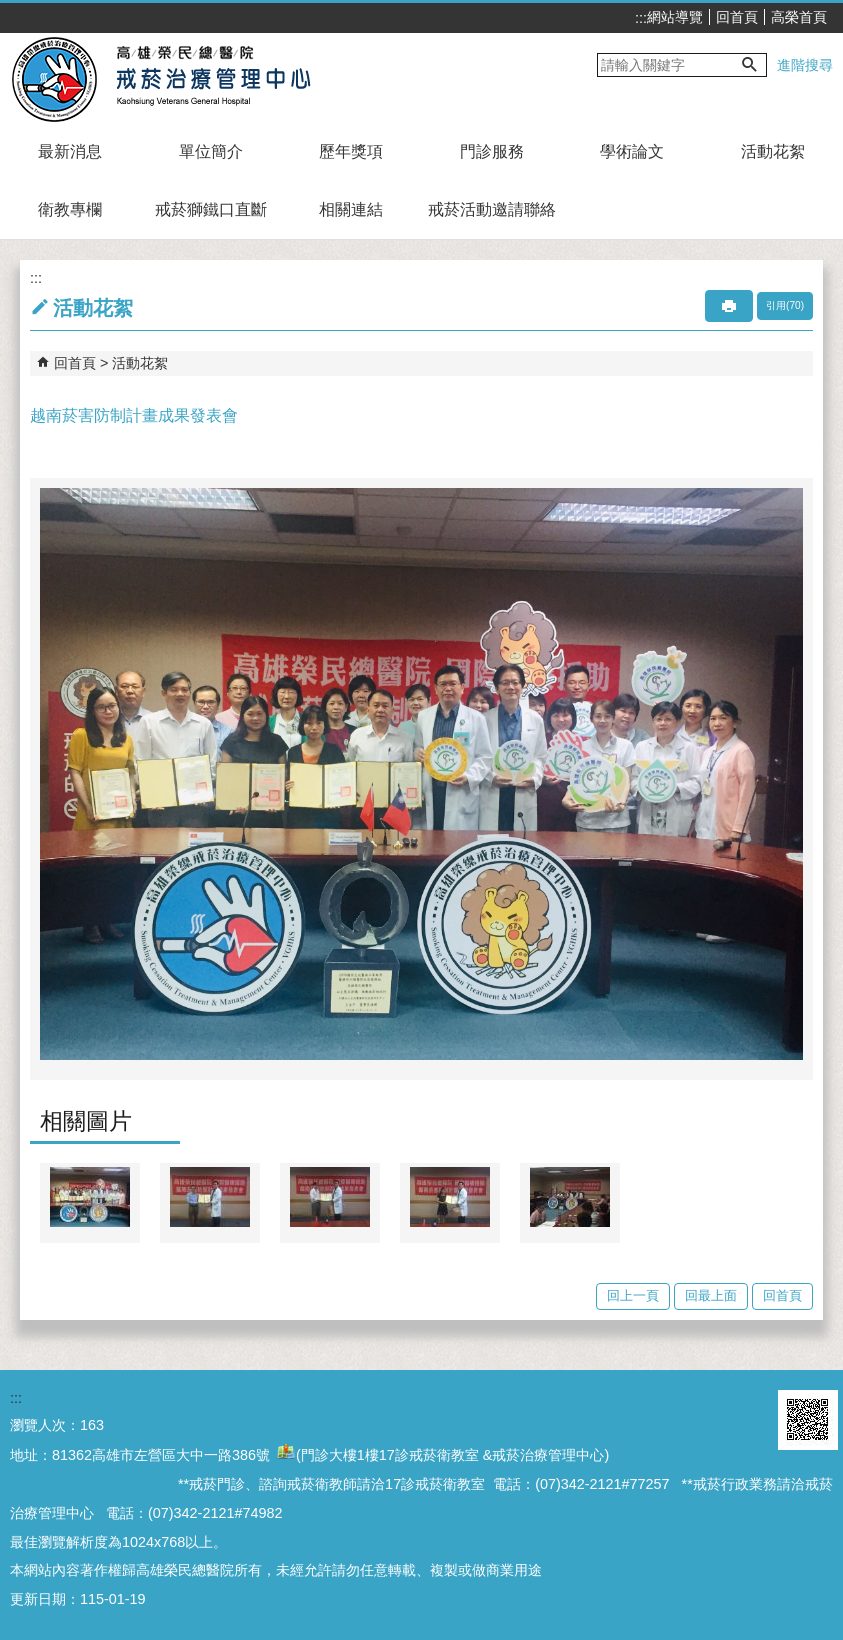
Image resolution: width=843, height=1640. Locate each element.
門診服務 (492, 151)
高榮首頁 (799, 17)
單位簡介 (211, 151)
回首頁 (737, 17)
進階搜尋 (805, 65)
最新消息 (70, 151)
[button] (750, 65)
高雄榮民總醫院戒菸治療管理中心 (183, 78)
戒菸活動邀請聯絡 (492, 209)
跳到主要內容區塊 (10, 10)
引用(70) (785, 305)
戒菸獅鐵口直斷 (211, 209)
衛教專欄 (70, 209)
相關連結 (351, 209)
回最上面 (711, 1295)
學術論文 (632, 151)
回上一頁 (633, 1295)
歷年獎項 (351, 151)
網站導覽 (675, 17)
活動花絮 (773, 151)
